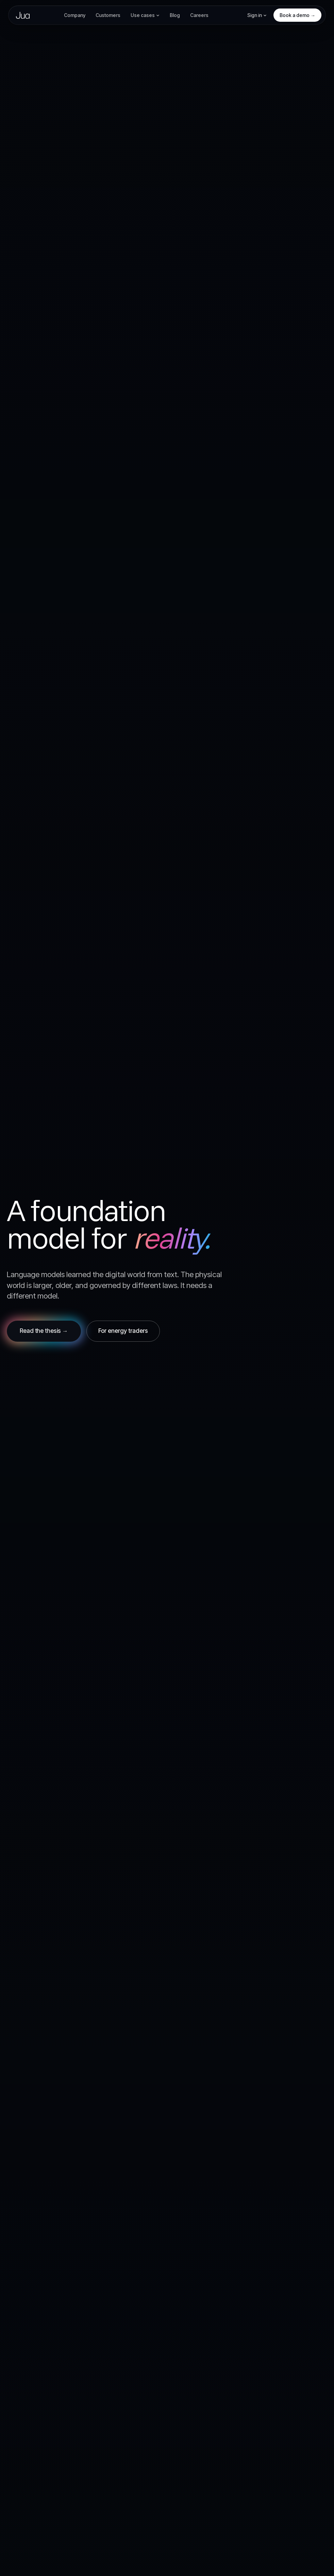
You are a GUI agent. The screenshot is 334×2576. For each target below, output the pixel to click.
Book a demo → (297, 15)
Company (74, 15)
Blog (175, 15)
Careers (199, 15)
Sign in (257, 15)
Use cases (145, 15)
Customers (108, 15)
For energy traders (123, 1330)
